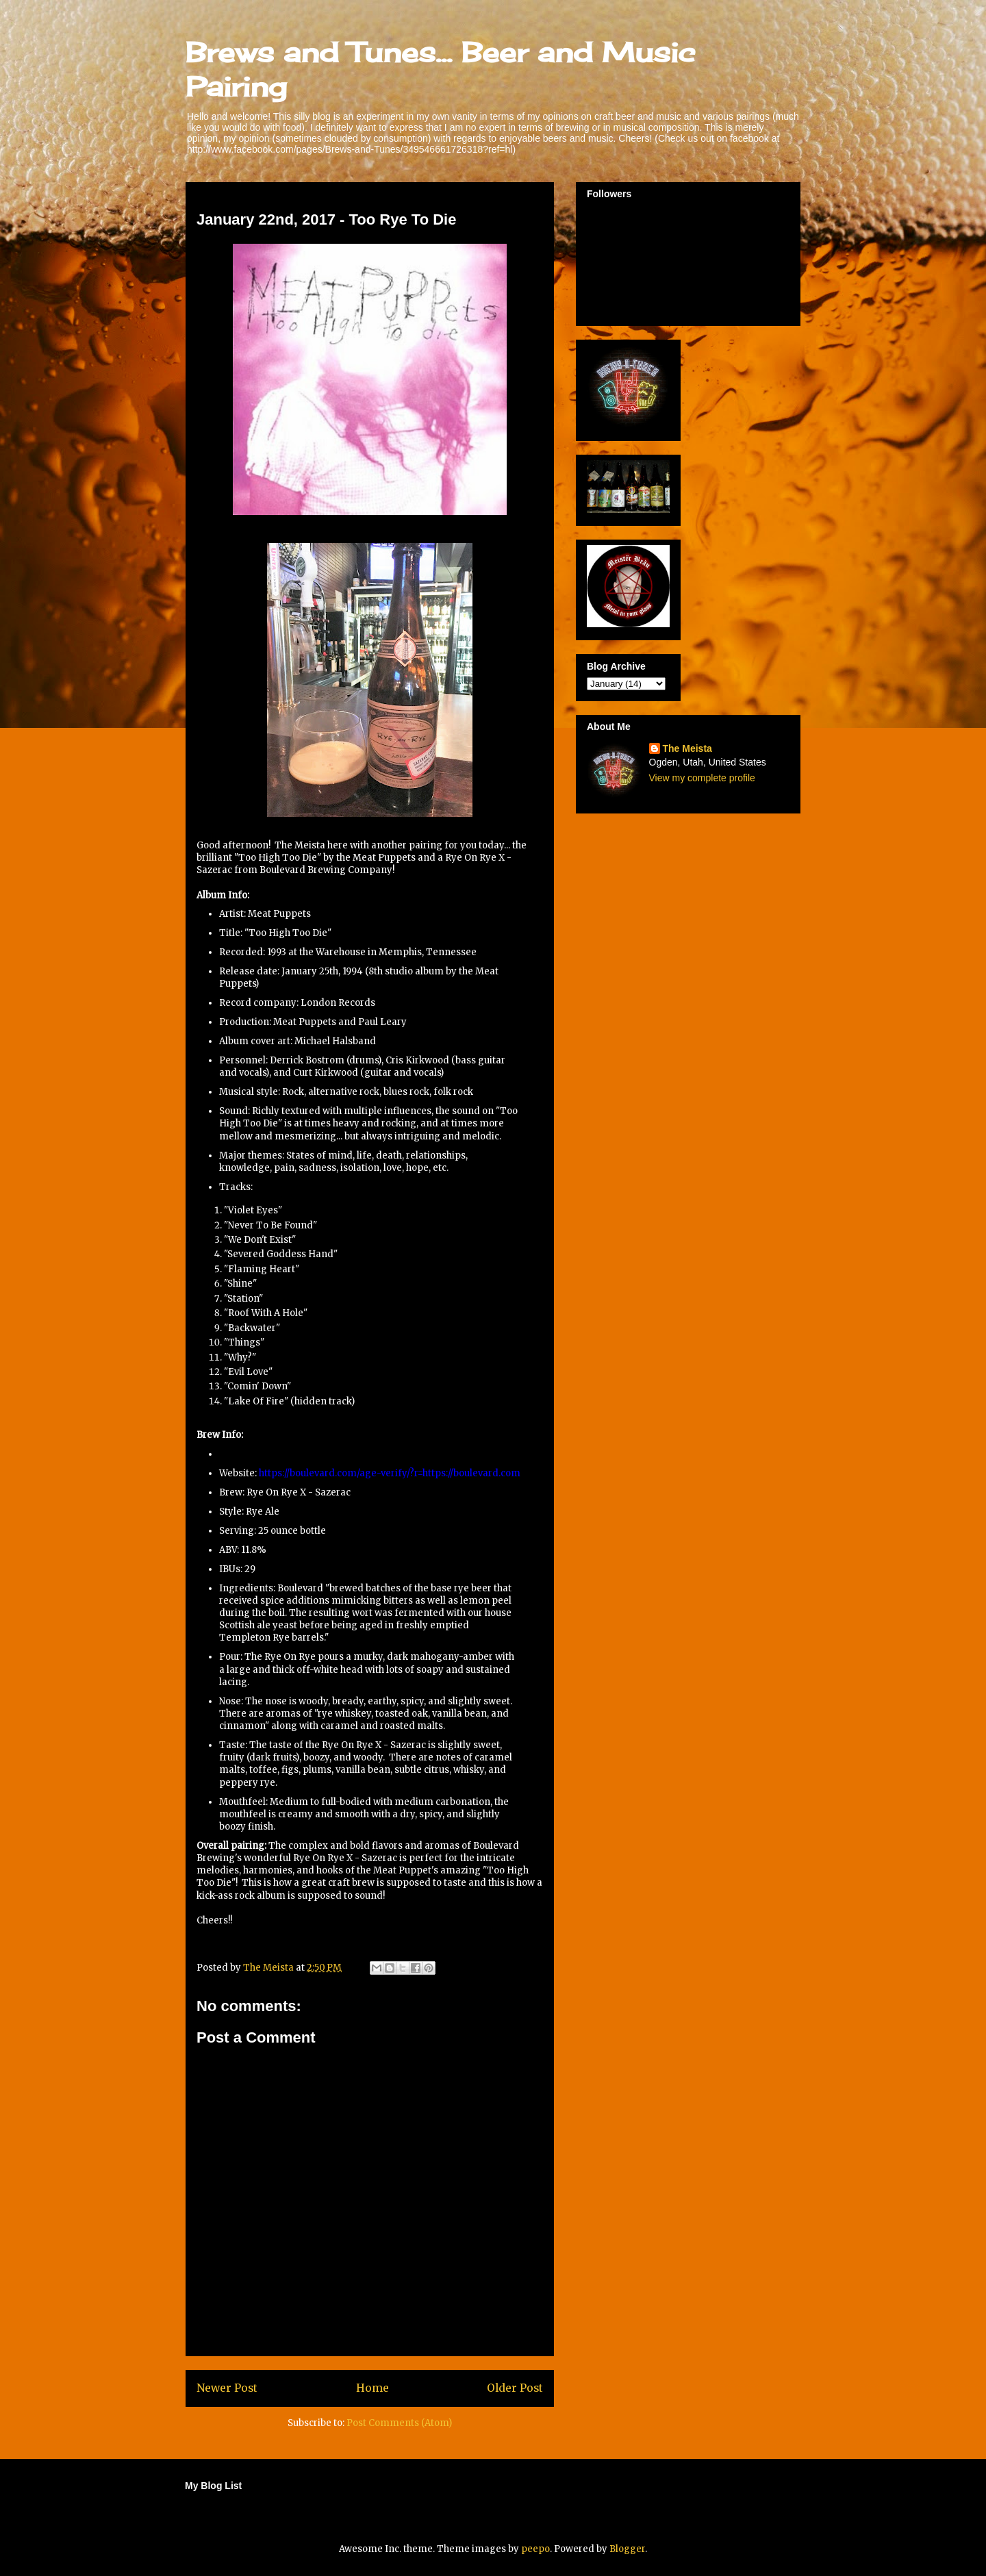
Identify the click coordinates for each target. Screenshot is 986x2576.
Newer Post (227, 2388)
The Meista (687, 748)
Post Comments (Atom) (399, 2423)
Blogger (627, 2549)
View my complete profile (702, 777)
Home (372, 2388)
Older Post (515, 2388)
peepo (535, 2549)
